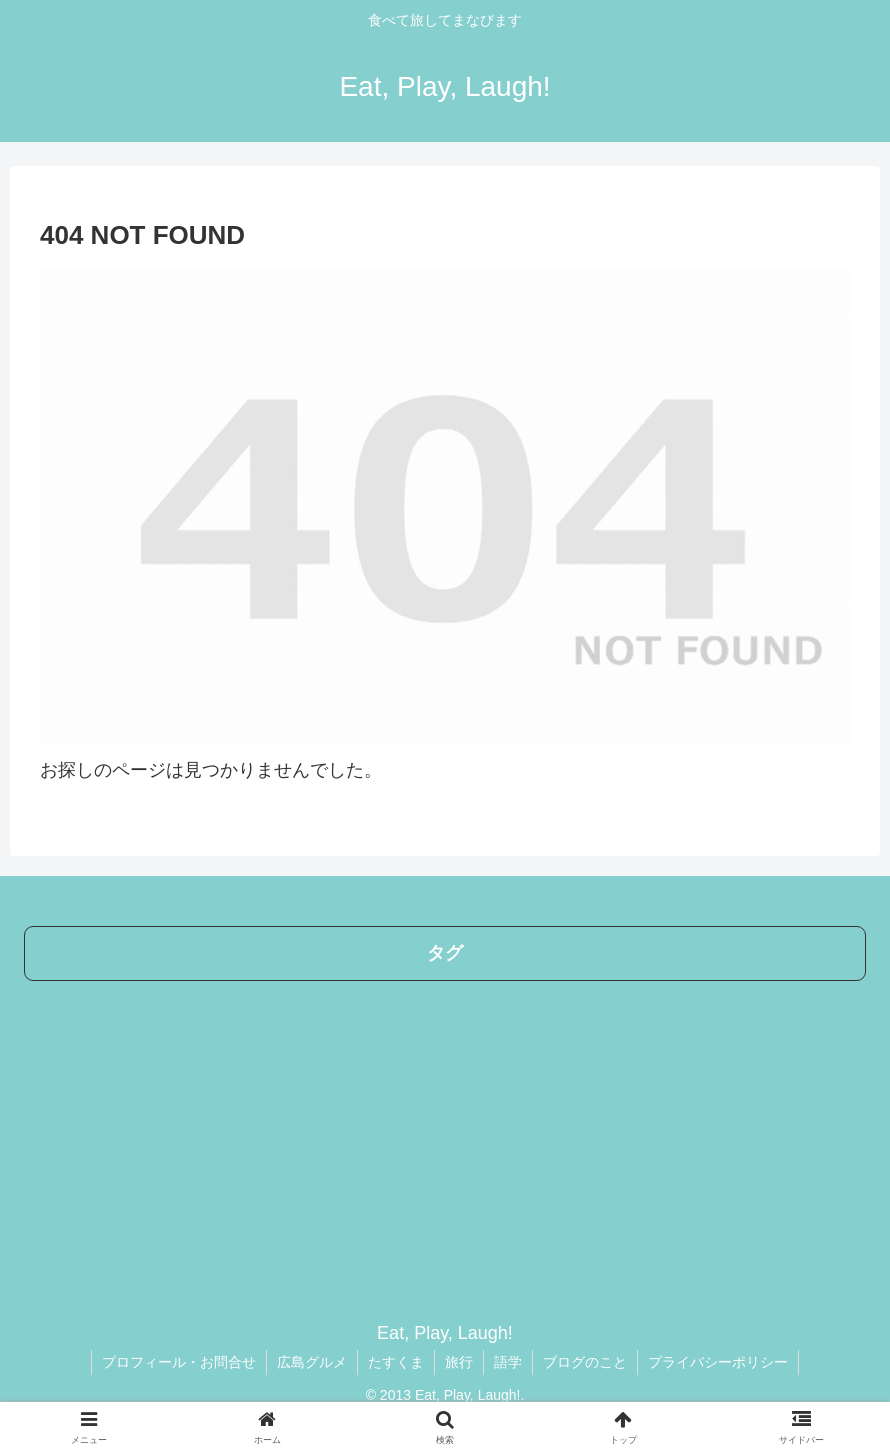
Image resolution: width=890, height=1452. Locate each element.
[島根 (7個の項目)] (693, 1098)
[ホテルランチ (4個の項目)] (334, 1166)
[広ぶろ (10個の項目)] (417, 1098)
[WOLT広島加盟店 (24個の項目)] (618, 1031)
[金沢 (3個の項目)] (492, 1166)
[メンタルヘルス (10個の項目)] (312, 1098)
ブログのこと (585, 1362)
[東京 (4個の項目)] (559, 1132)
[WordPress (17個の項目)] (500, 1065)
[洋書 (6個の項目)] (762, 1098)
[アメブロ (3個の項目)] (820, 1166)
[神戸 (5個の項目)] (831, 1098)
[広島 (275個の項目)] (58, 998)
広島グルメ (312, 1362)
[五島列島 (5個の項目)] (148, 1132)
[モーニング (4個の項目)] (360, 1132)
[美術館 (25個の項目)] (502, 1031)
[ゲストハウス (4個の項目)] (469, 1132)
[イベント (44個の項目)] (461, 998)
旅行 (459, 1362)
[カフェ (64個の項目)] (213, 998)
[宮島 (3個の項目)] (742, 1166)
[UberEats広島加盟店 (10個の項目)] (101, 1098)
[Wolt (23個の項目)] (828, 1031)
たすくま (396, 1362)
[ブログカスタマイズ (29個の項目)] (303, 1031)
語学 (508, 1362)
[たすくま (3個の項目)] (433, 1199)
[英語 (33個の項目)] (739, 998)
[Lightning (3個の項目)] (111, 1199)
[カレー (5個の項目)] (63, 1132)
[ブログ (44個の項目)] (374, 998)
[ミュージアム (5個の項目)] (251, 1132)
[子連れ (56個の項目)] (294, 998)
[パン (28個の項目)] (421, 1031)
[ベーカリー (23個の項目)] (74, 1065)
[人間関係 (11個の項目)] (746, 1065)
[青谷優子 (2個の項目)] (606, 1199)
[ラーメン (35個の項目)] (658, 998)
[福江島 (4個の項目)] (759, 1132)
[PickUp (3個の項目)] (565, 1166)
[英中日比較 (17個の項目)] (402, 1065)
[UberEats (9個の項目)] (505, 1098)
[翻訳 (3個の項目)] (272, 1199)
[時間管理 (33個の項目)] (819, 998)
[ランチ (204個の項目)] (133, 998)
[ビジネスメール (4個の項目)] (656, 1132)
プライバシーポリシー (718, 1362)
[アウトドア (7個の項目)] (606, 1098)
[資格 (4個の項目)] (832, 1132)
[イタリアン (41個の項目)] (560, 998)
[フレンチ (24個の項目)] (741, 1031)
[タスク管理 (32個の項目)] (80, 1031)
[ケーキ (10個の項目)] (828, 1065)
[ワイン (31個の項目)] (180, 1031)
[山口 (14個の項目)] (670, 1065)
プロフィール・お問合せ (179, 1362)
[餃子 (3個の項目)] (425, 1166)
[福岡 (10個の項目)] (213, 1098)
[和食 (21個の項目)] (320, 1065)
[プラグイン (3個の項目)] (657, 1166)
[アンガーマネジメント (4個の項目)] (196, 1166)
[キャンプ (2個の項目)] (779, 1199)
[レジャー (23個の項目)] (244, 1065)
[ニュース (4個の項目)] (69, 1166)
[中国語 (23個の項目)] (162, 1065)
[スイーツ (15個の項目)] (594, 1065)
